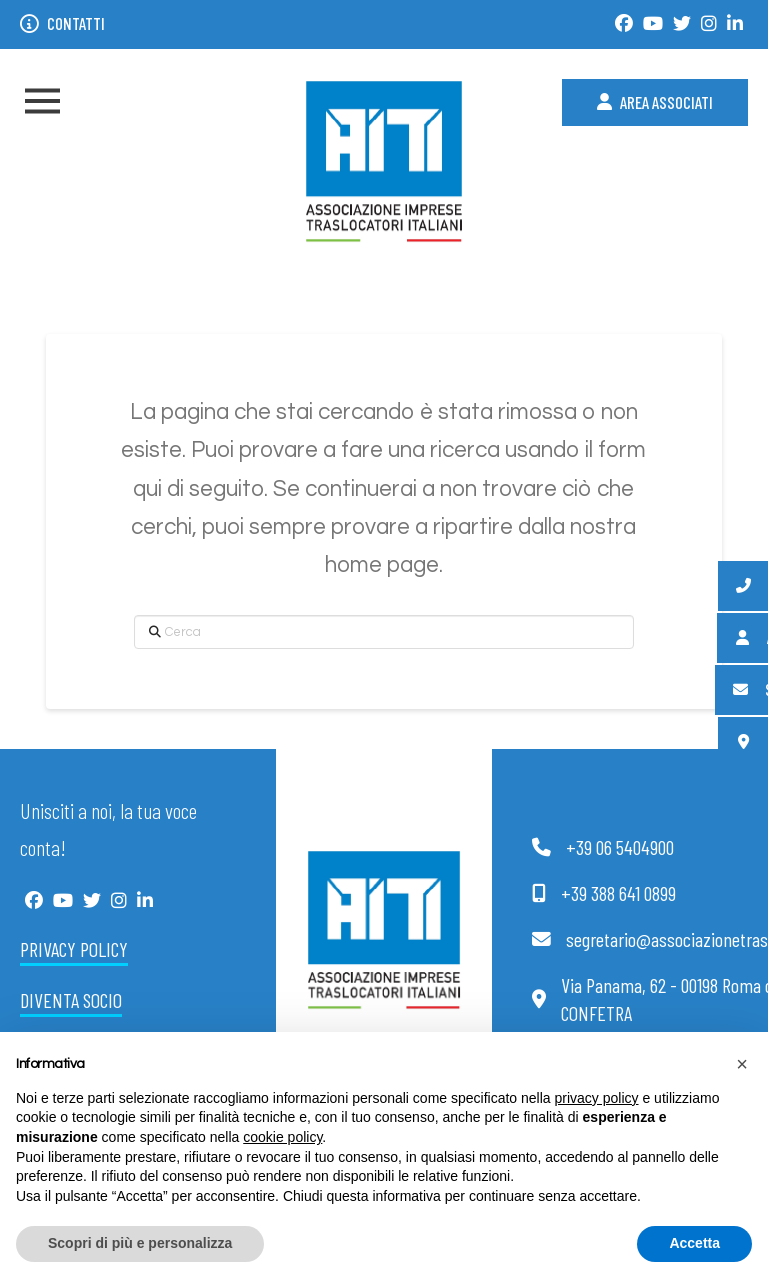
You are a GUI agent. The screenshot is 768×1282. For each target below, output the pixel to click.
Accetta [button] (694, 1243)
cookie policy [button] (282, 1137)
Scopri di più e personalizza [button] (140, 1243)
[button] (42, 101)
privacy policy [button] (597, 1098)
